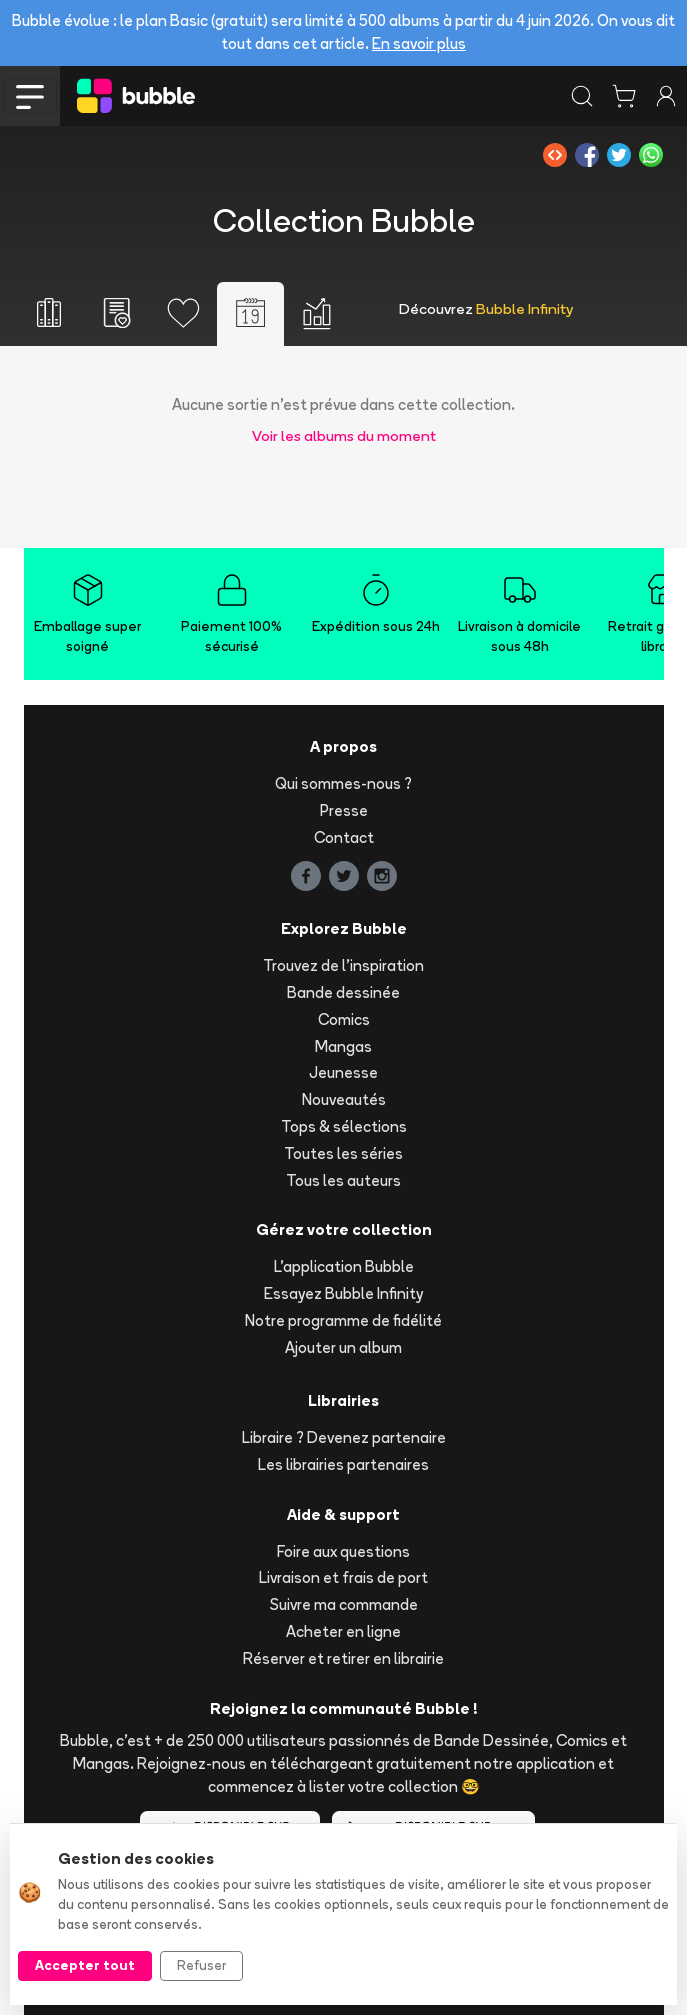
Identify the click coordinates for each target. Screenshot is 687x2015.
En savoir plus (419, 43)
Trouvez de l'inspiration (343, 965)
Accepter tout (85, 1965)
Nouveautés (344, 1099)
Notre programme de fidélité (343, 1320)
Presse (344, 810)
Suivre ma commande (344, 1604)
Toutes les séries (343, 1153)
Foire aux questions (343, 1551)
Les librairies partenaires (343, 1464)
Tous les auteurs (343, 1180)
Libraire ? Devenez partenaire (344, 1437)
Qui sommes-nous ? (343, 783)
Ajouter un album (343, 1347)
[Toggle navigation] (30, 96)
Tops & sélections (344, 1126)
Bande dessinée (343, 992)
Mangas (343, 1046)
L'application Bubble (344, 1266)
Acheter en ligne (343, 1631)
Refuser (201, 1965)
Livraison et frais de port (343, 1577)
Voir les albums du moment (344, 435)
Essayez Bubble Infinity (343, 1293)
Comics (344, 1019)
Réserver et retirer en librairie (343, 1658)
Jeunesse (343, 1072)
